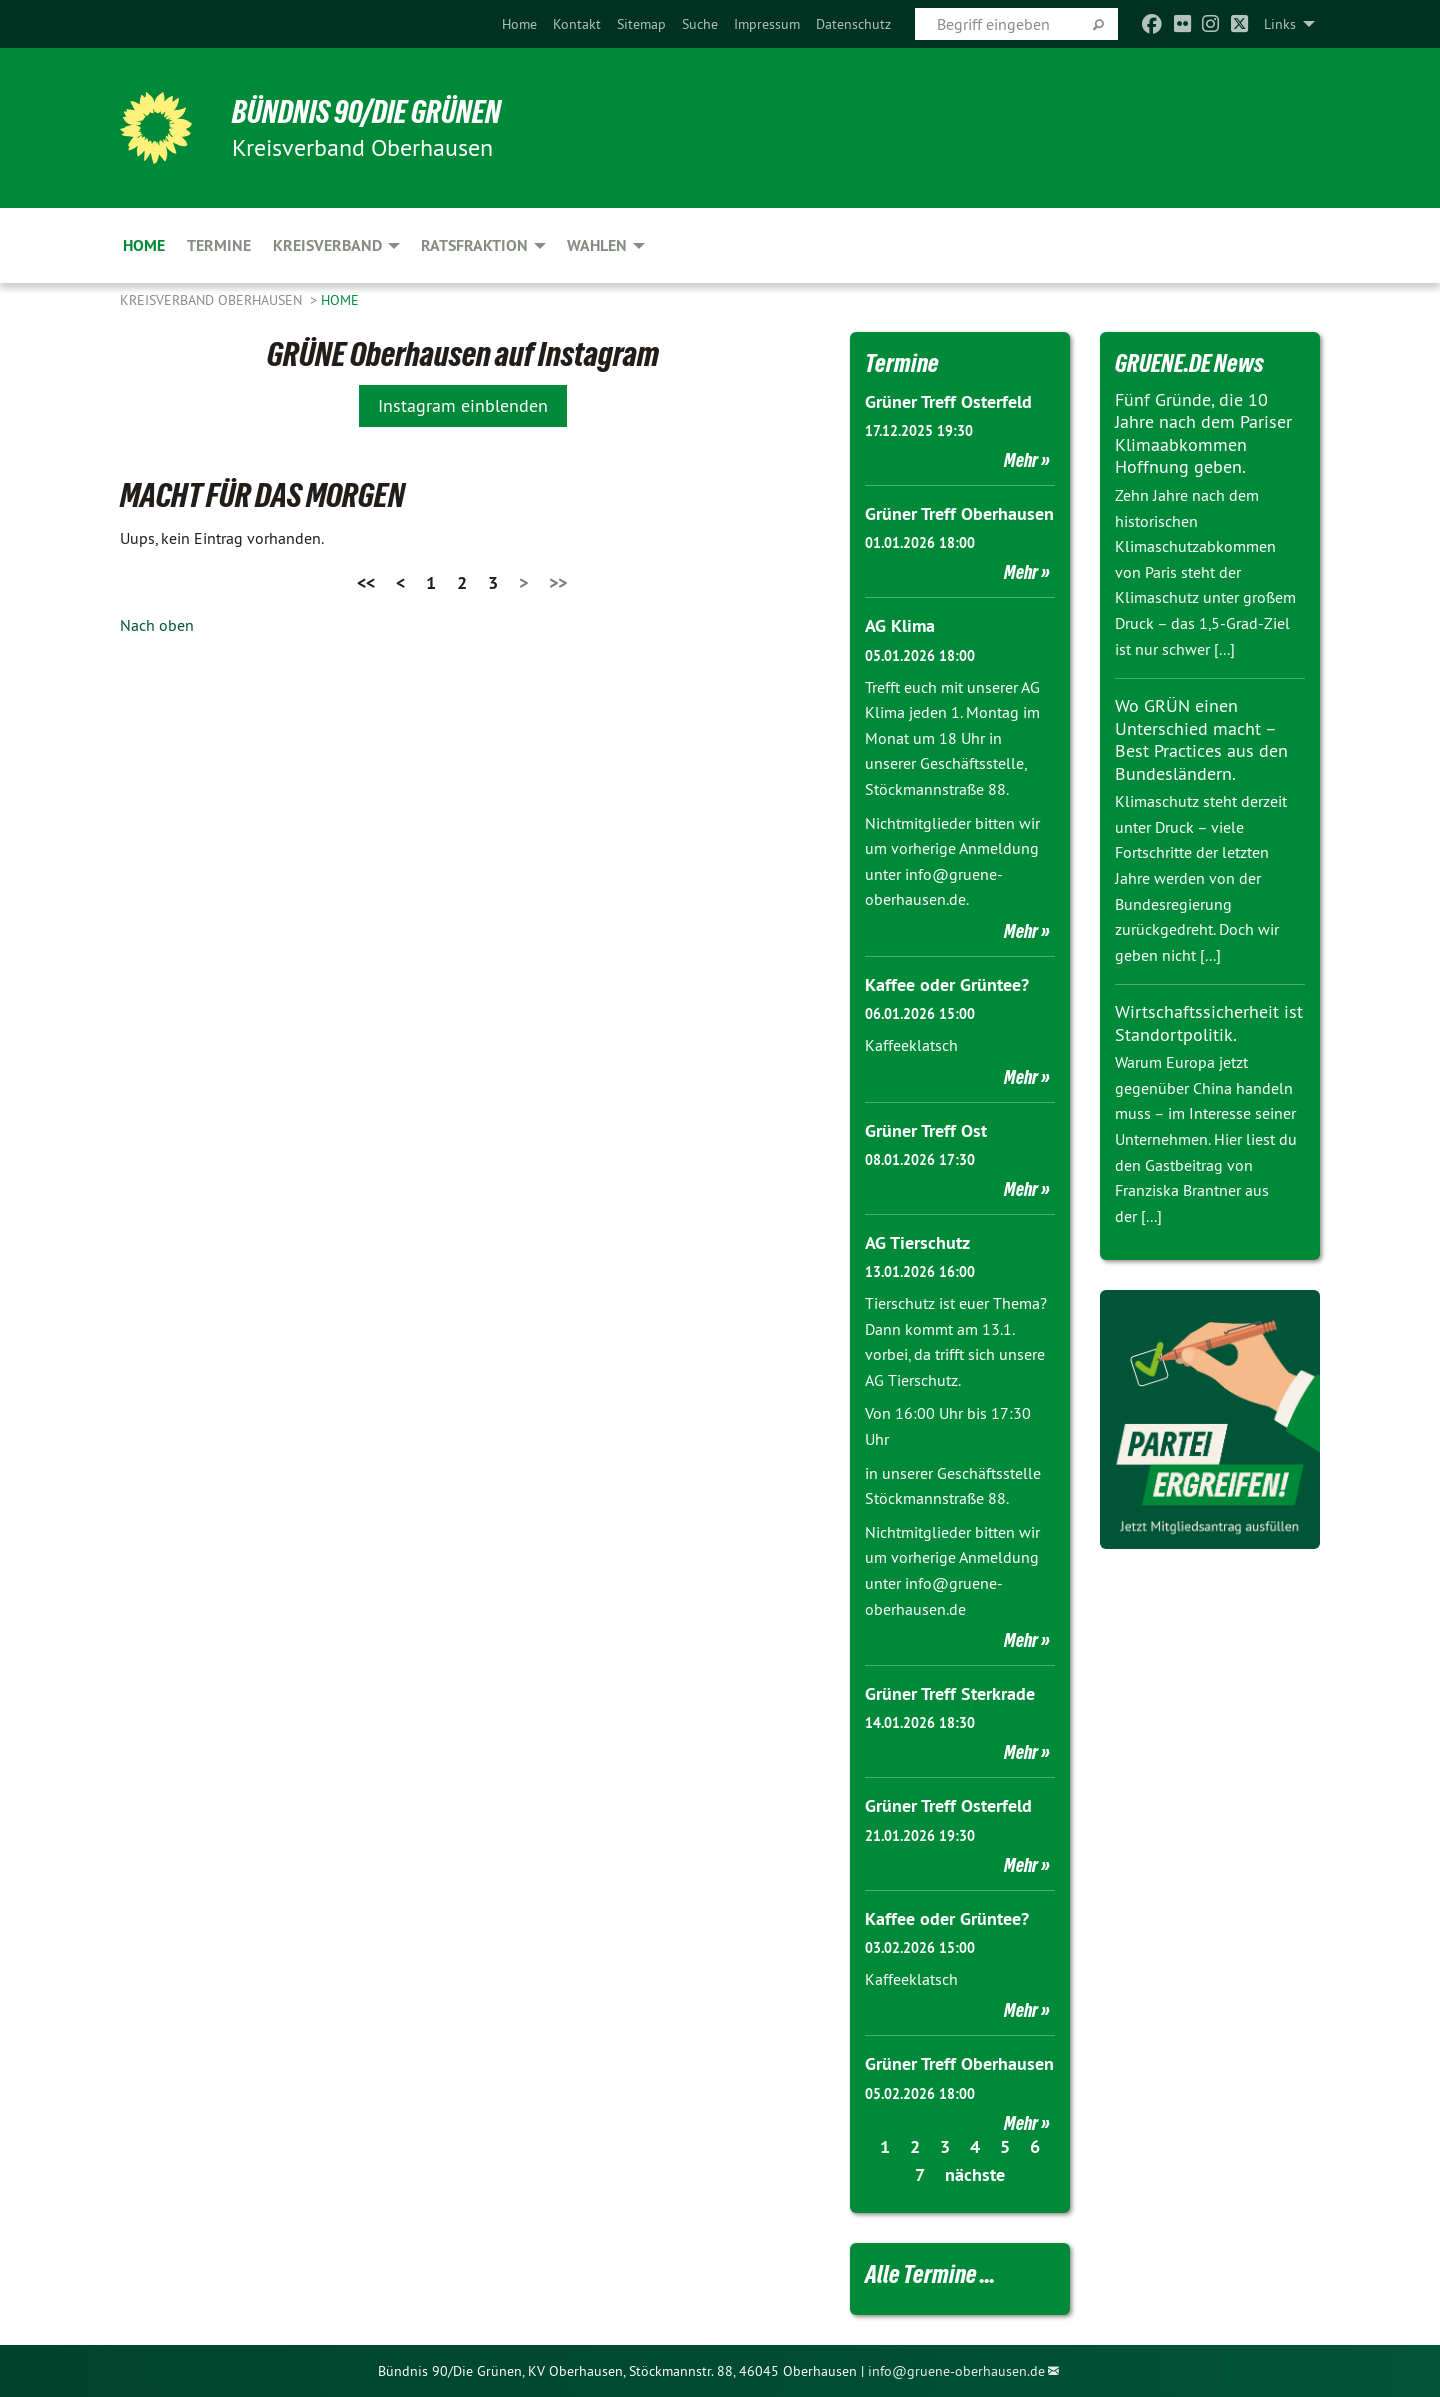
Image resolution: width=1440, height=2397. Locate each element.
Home (519, 24)
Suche (700, 24)
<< (366, 582)
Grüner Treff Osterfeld (948, 401)
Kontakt (577, 24)
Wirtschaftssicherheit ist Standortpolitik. (1209, 1023)
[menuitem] (519, 24)
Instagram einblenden (463, 405)
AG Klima (900, 625)
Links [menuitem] (1280, 24)
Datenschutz (853, 24)
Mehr (1021, 460)
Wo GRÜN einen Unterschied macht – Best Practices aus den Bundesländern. (1201, 739)
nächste (975, 2174)
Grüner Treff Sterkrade (950, 1693)
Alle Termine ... (930, 2274)
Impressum (767, 24)
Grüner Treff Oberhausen (959, 513)
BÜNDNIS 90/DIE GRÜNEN (366, 112)
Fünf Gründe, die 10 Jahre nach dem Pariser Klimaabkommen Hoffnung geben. (1203, 433)
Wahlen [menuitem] (597, 245)
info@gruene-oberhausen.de (956, 2371)
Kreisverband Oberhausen (213, 300)
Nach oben (157, 625)
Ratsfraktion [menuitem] (474, 245)
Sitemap (641, 24)
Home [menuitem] (144, 245)
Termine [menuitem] (219, 245)
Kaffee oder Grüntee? (947, 984)
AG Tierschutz (917, 1242)
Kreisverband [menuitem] (327, 245)
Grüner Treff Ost (926, 1130)
